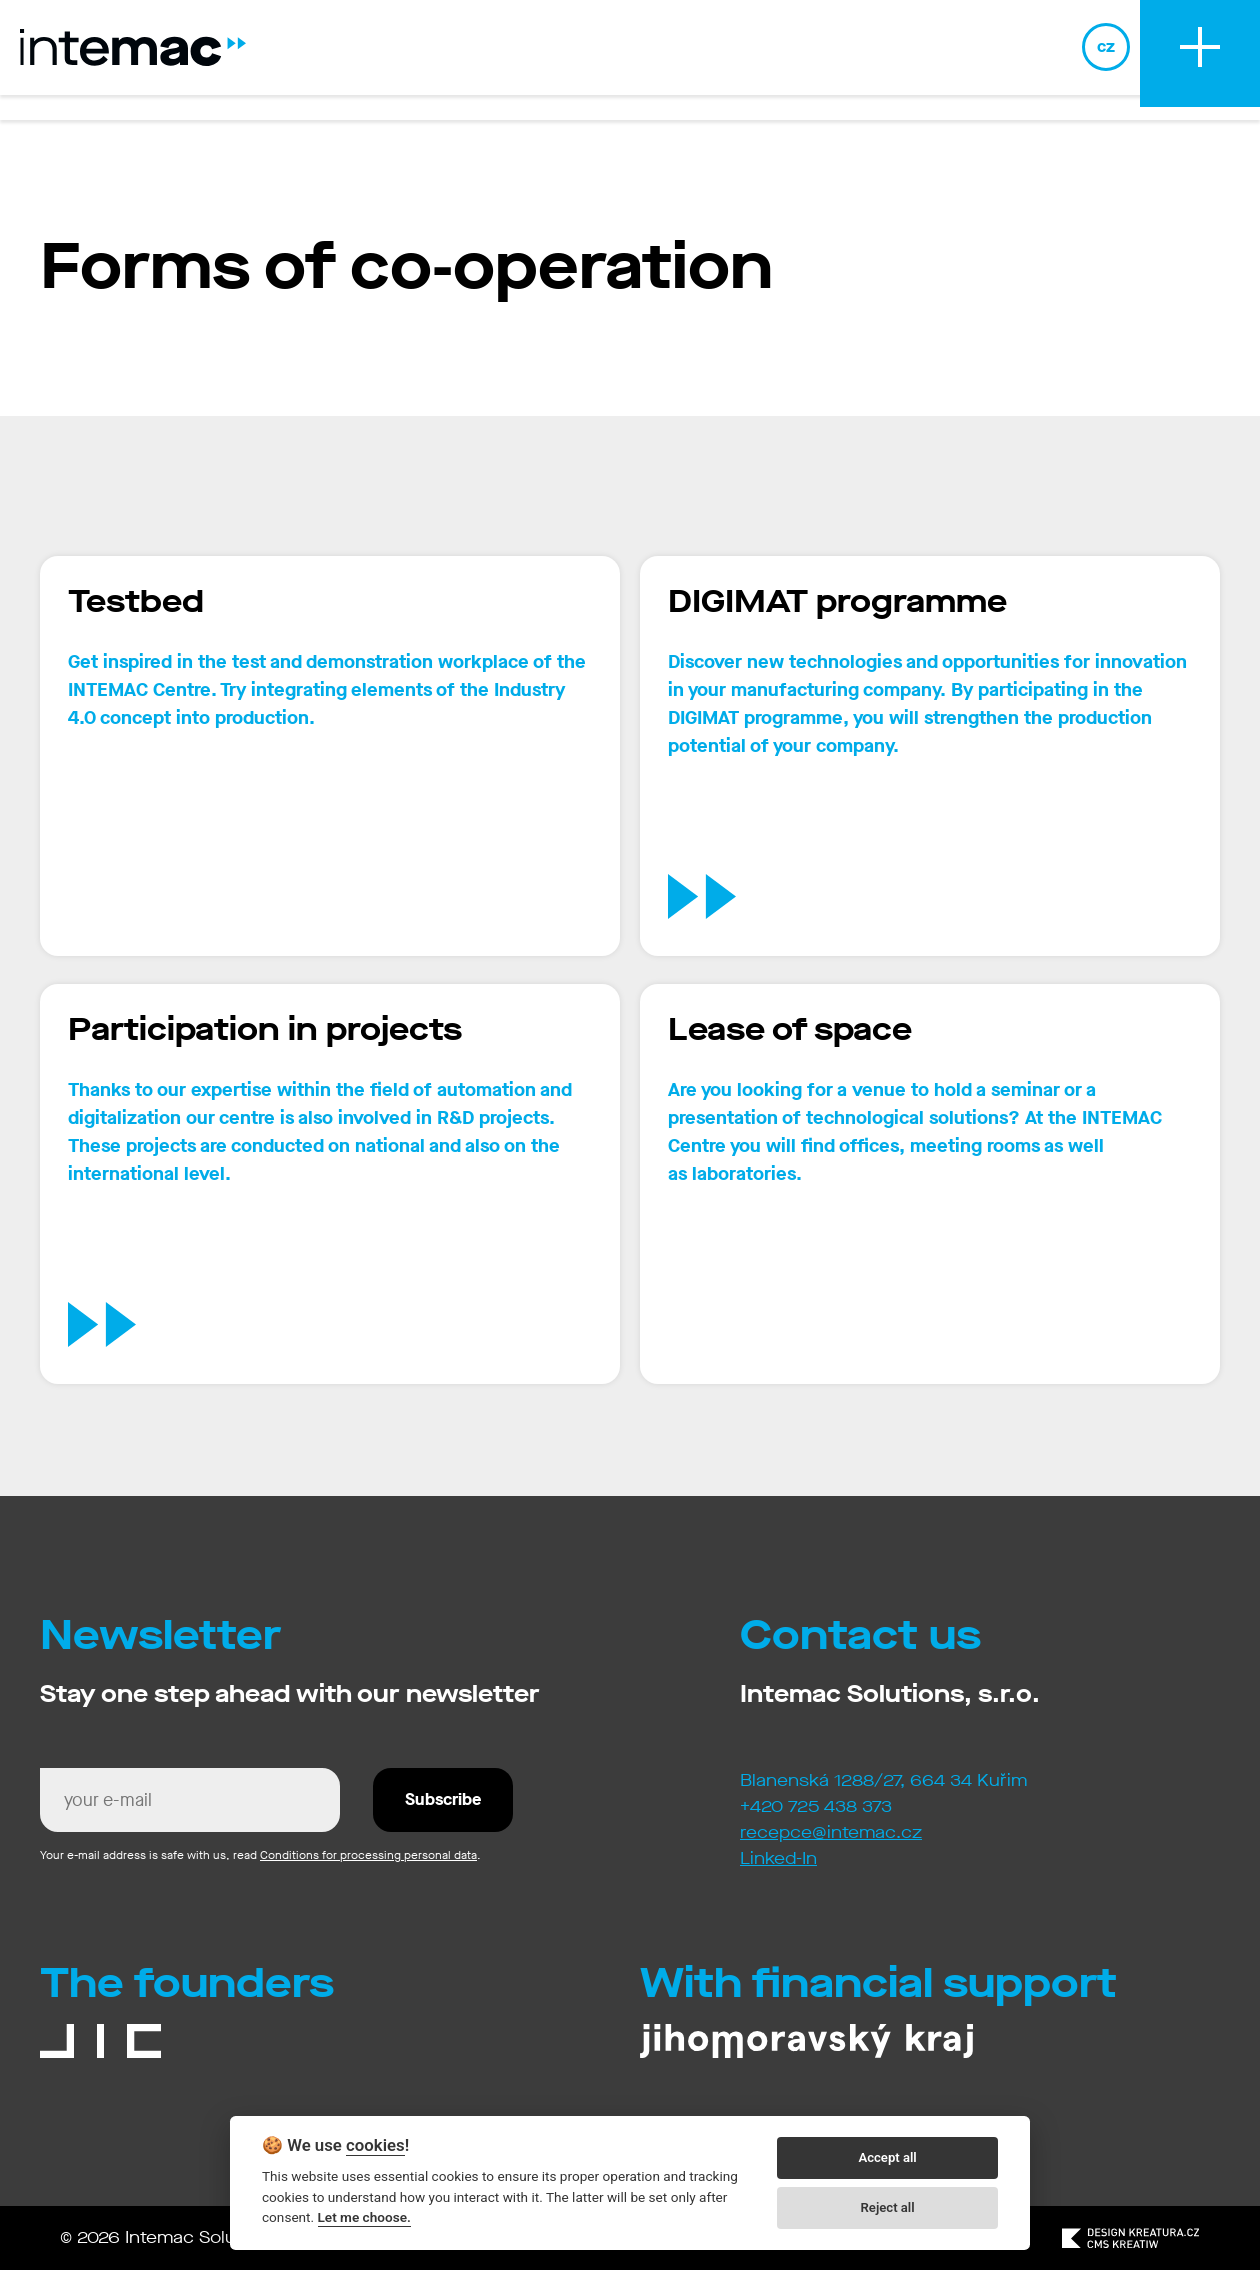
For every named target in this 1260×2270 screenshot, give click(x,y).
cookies (375, 2145)
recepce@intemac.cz (831, 1832)
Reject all (888, 2207)
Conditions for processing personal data (368, 1855)
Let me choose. (364, 2217)
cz (1106, 59)
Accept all (887, 2157)
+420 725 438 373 (816, 1806)
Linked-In (778, 1858)
